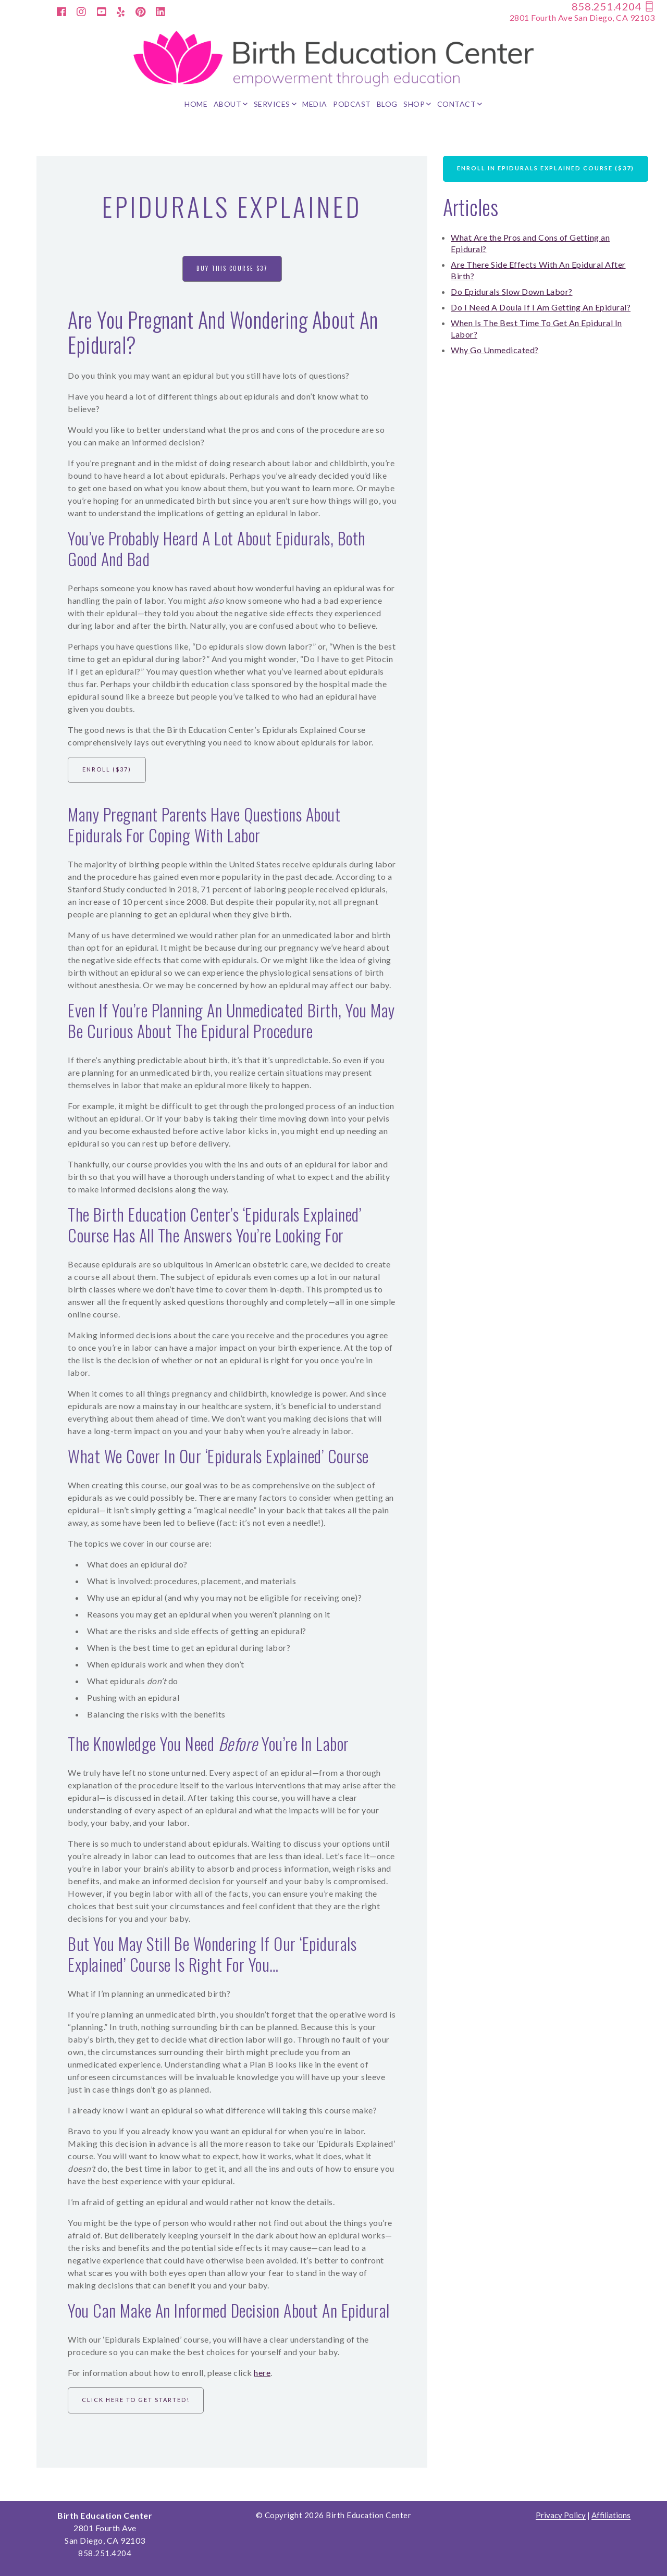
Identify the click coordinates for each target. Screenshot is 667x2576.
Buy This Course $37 (232, 268)
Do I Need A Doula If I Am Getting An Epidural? (541, 307)
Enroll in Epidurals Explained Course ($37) (545, 168)
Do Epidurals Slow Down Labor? (512, 291)
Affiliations (611, 2515)
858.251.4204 (613, 6)
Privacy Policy (561, 2515)
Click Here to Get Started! (136, 2399)
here (262, 2373)
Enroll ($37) (106, 769)
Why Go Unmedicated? (495, 350)
